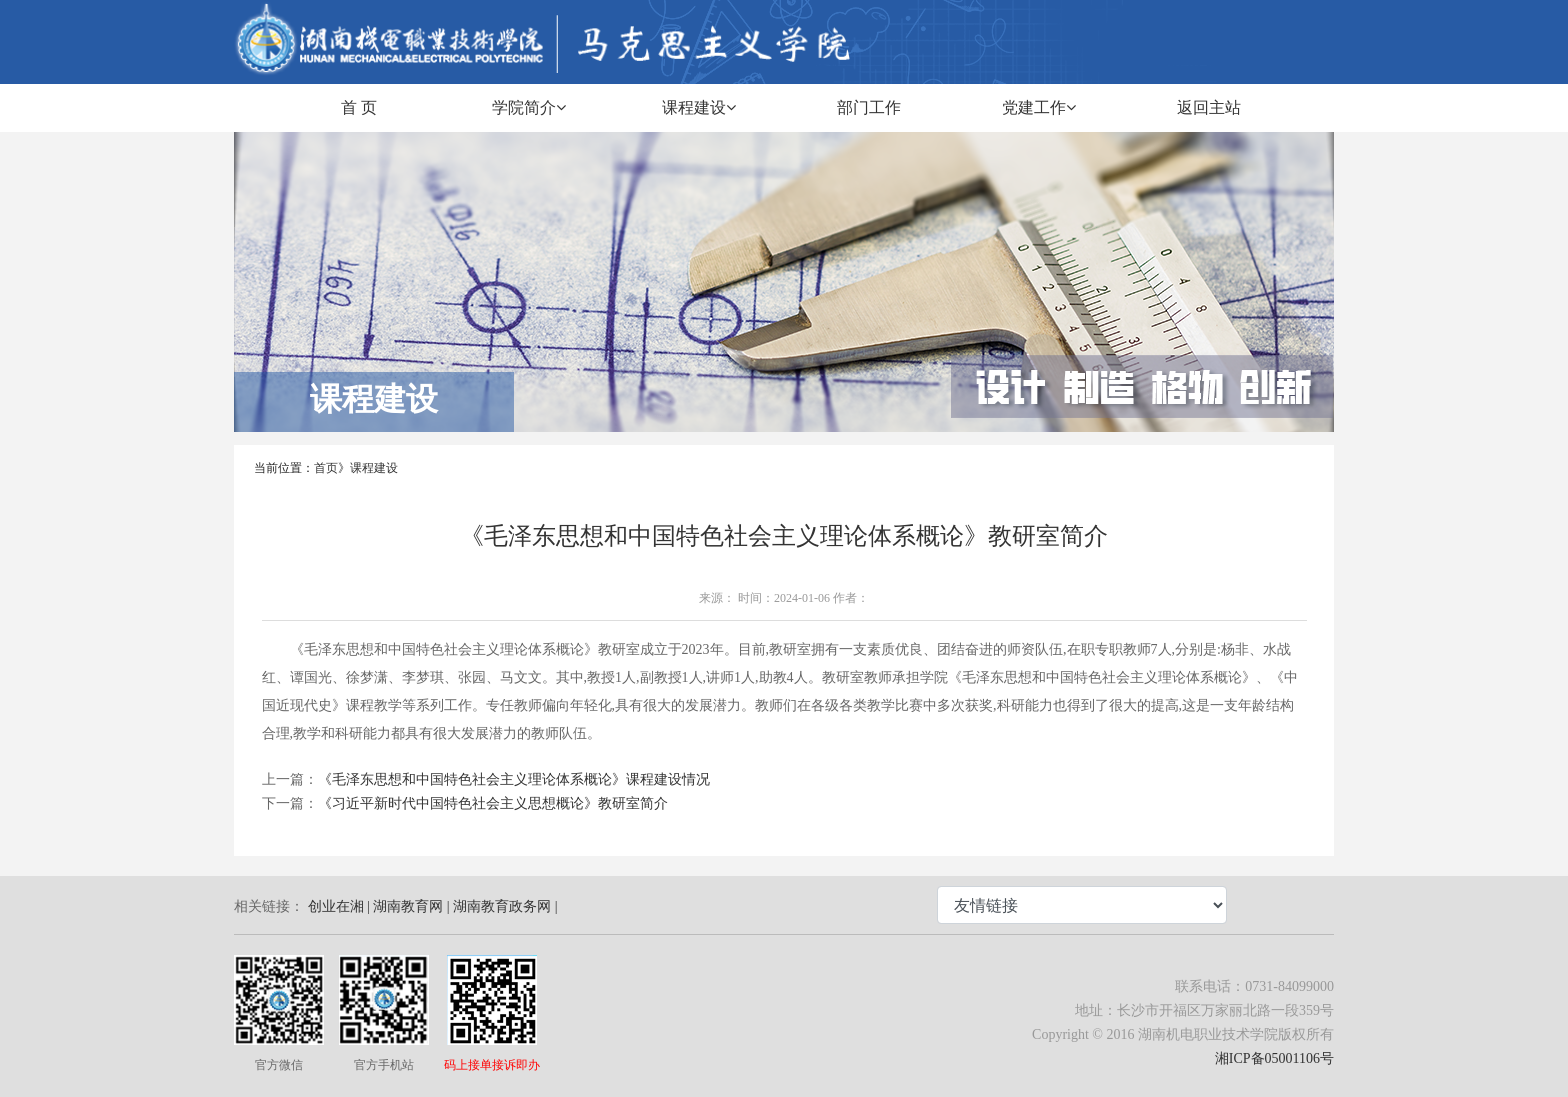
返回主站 (1209, 107)
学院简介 (529, 107)
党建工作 (1039, 107)
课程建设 (699, 107)
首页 (326, 468)
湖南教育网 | (411, 906)
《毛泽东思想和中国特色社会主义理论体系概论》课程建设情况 (514, 779)
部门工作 (869, 107)
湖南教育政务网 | (505, 906)
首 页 (359, 107)
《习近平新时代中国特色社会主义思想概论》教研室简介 (493, 803)
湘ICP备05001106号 (1274, 1058)
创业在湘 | (339, 906)
